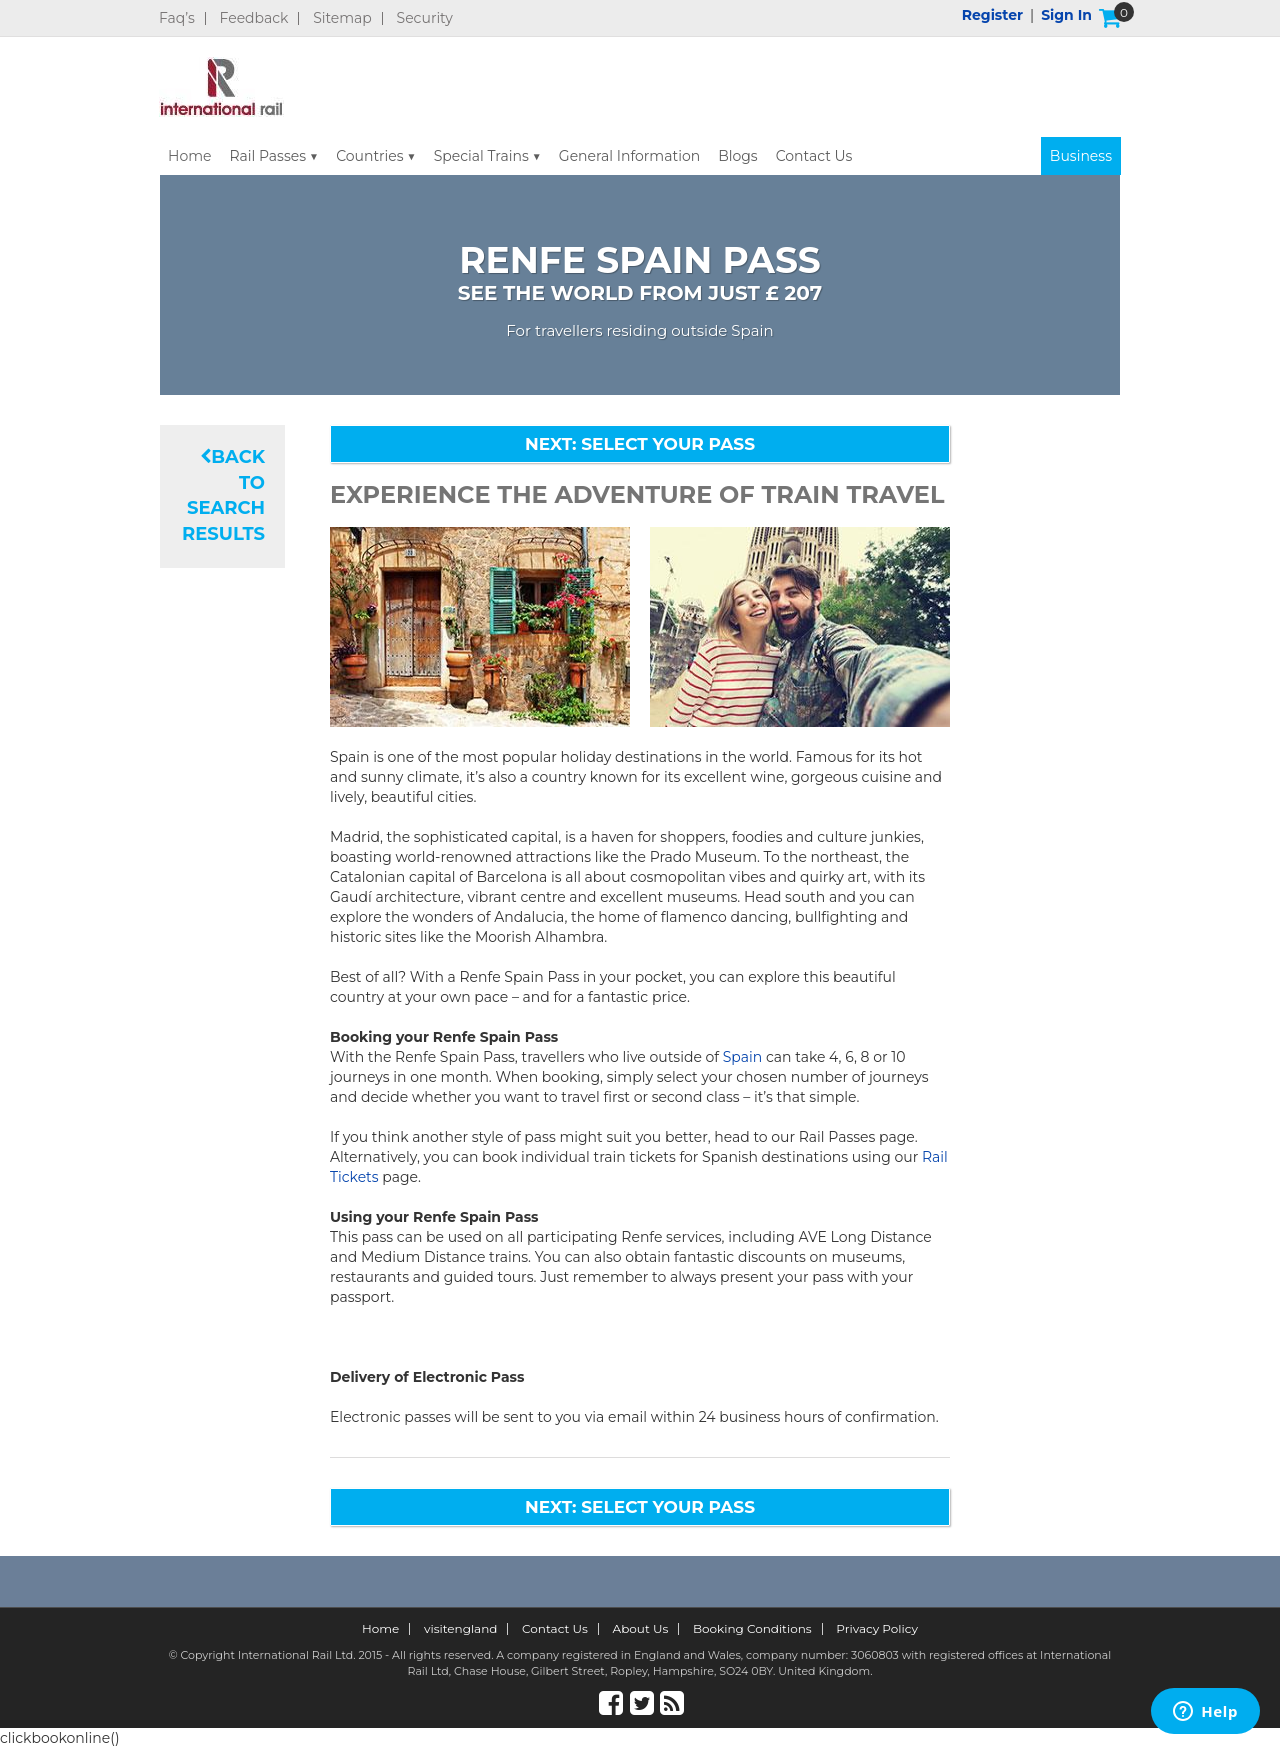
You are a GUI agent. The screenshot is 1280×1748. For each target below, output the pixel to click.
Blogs (738, 156)
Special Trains (481, 156)
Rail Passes (267, 156)
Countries (370, 156)
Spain (743, 1057)
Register (992, 15)
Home (189, 156)
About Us (641, 1629)
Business (1081, 156)
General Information (629, 156)
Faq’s (177, 18)
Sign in (1066, 15)
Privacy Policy (877, 1629)
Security (425, 18)
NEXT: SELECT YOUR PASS (640, 444)
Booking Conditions (752, 1629)
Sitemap (342, 18)
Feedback (254, 18)
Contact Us (814, 156)
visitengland (461, 1629)
